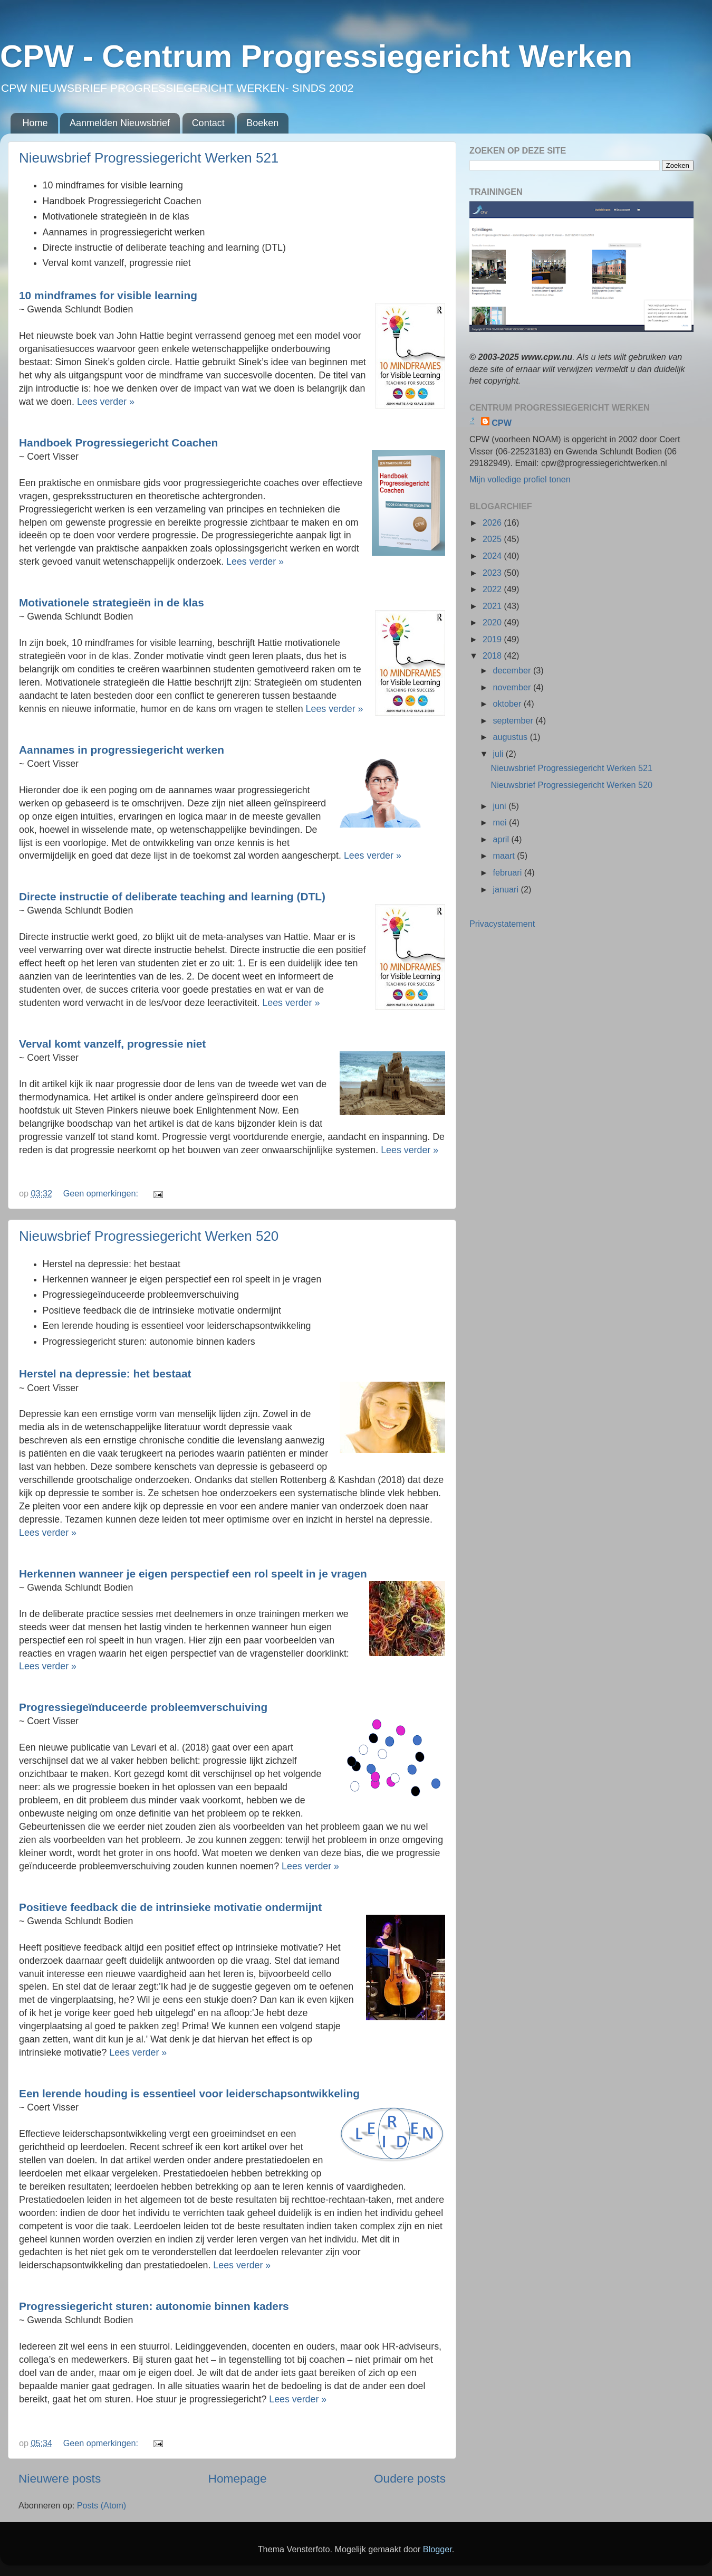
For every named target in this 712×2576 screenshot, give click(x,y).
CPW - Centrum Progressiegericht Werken (316, 56)
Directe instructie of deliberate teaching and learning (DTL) (172, 896)
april (502, 839)
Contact (208, 123)
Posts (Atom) (102, 2505)
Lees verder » (105, 401)
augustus (511, 737)
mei (501, 822)
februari (508, 872)
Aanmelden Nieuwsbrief (120, 123)
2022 (493, 589)
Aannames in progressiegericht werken (121, 750)
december (513, 670)
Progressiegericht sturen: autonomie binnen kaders (154, 2306)
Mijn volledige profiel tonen (520, 479)
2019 (493, 639)
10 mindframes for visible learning (108, 295)
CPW (502, 422)
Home (35, 123)
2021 (493, 606)
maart (505, 855)
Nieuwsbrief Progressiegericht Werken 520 (148, 1236)
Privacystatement (502, 923)
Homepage (237, 2478)
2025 (493, 539)
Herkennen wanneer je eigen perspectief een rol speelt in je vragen (193, 1573)
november (513, 687)
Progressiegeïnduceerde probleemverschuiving (143, 1707)
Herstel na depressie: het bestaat (105, 1373)
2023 (493, 572)
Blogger (437, 2549)
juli (499, 753)
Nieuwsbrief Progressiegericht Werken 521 (148, 158)
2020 (493, 622)
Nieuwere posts (59, 2478)
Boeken (262, 123)
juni (500, 806)
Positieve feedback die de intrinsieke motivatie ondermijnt (170, 1907)
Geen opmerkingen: (102, 1193)
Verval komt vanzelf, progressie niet (112, 1044)
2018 (493, 655)
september (514, 720)
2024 (493, 555)
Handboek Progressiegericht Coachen (118, 442)
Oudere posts (410, 2478)
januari (507, 889)
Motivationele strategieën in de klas (111, 602)
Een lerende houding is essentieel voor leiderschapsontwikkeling (189, 2093)
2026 (493, 522)
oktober (508, 703)
